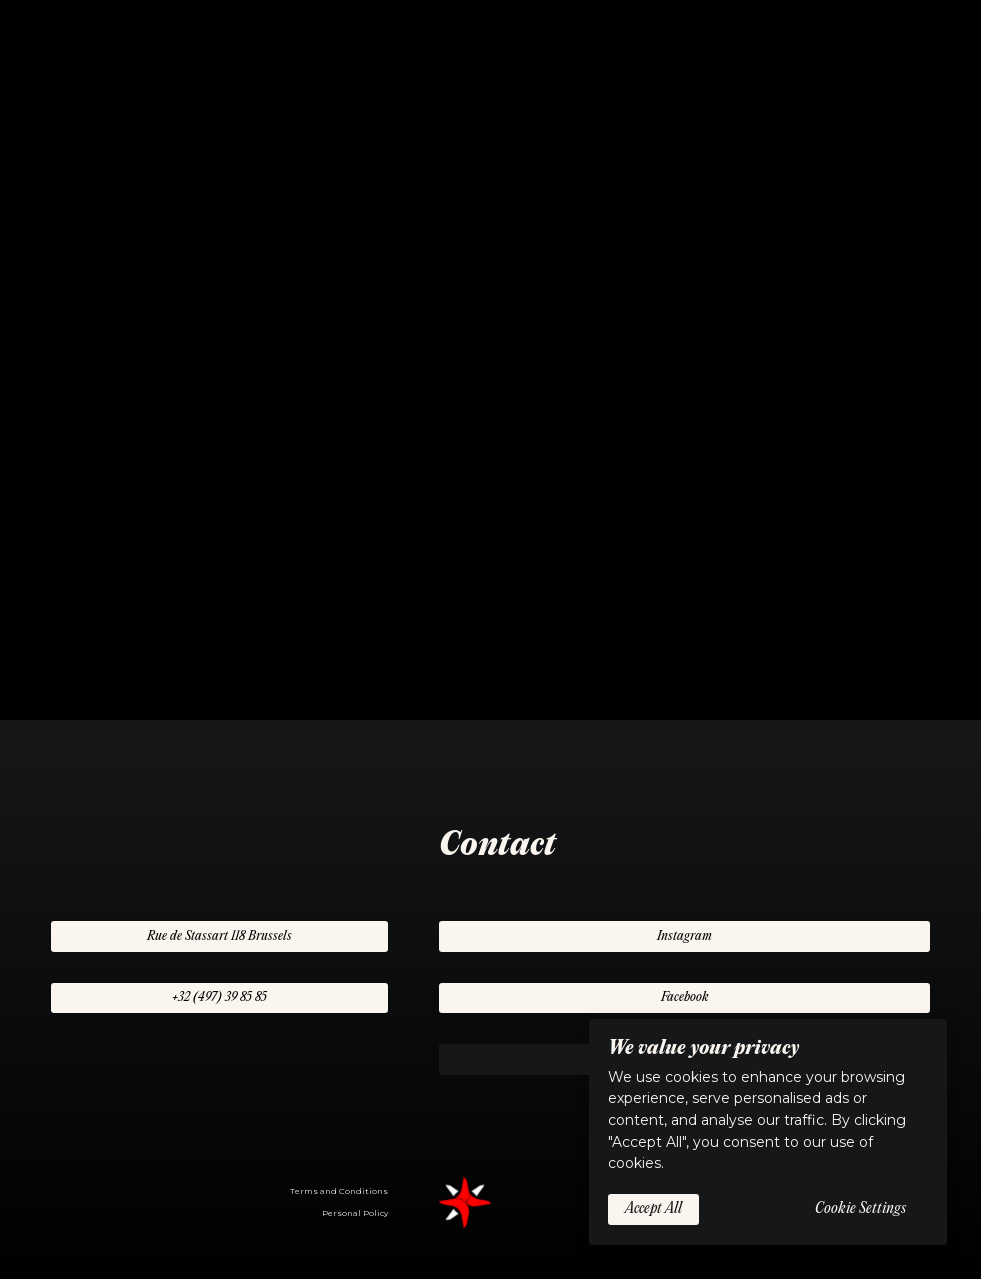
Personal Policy (355, 1213)
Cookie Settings (860, 1209)
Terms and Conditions (339, 1191)
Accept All (653, 1209)
